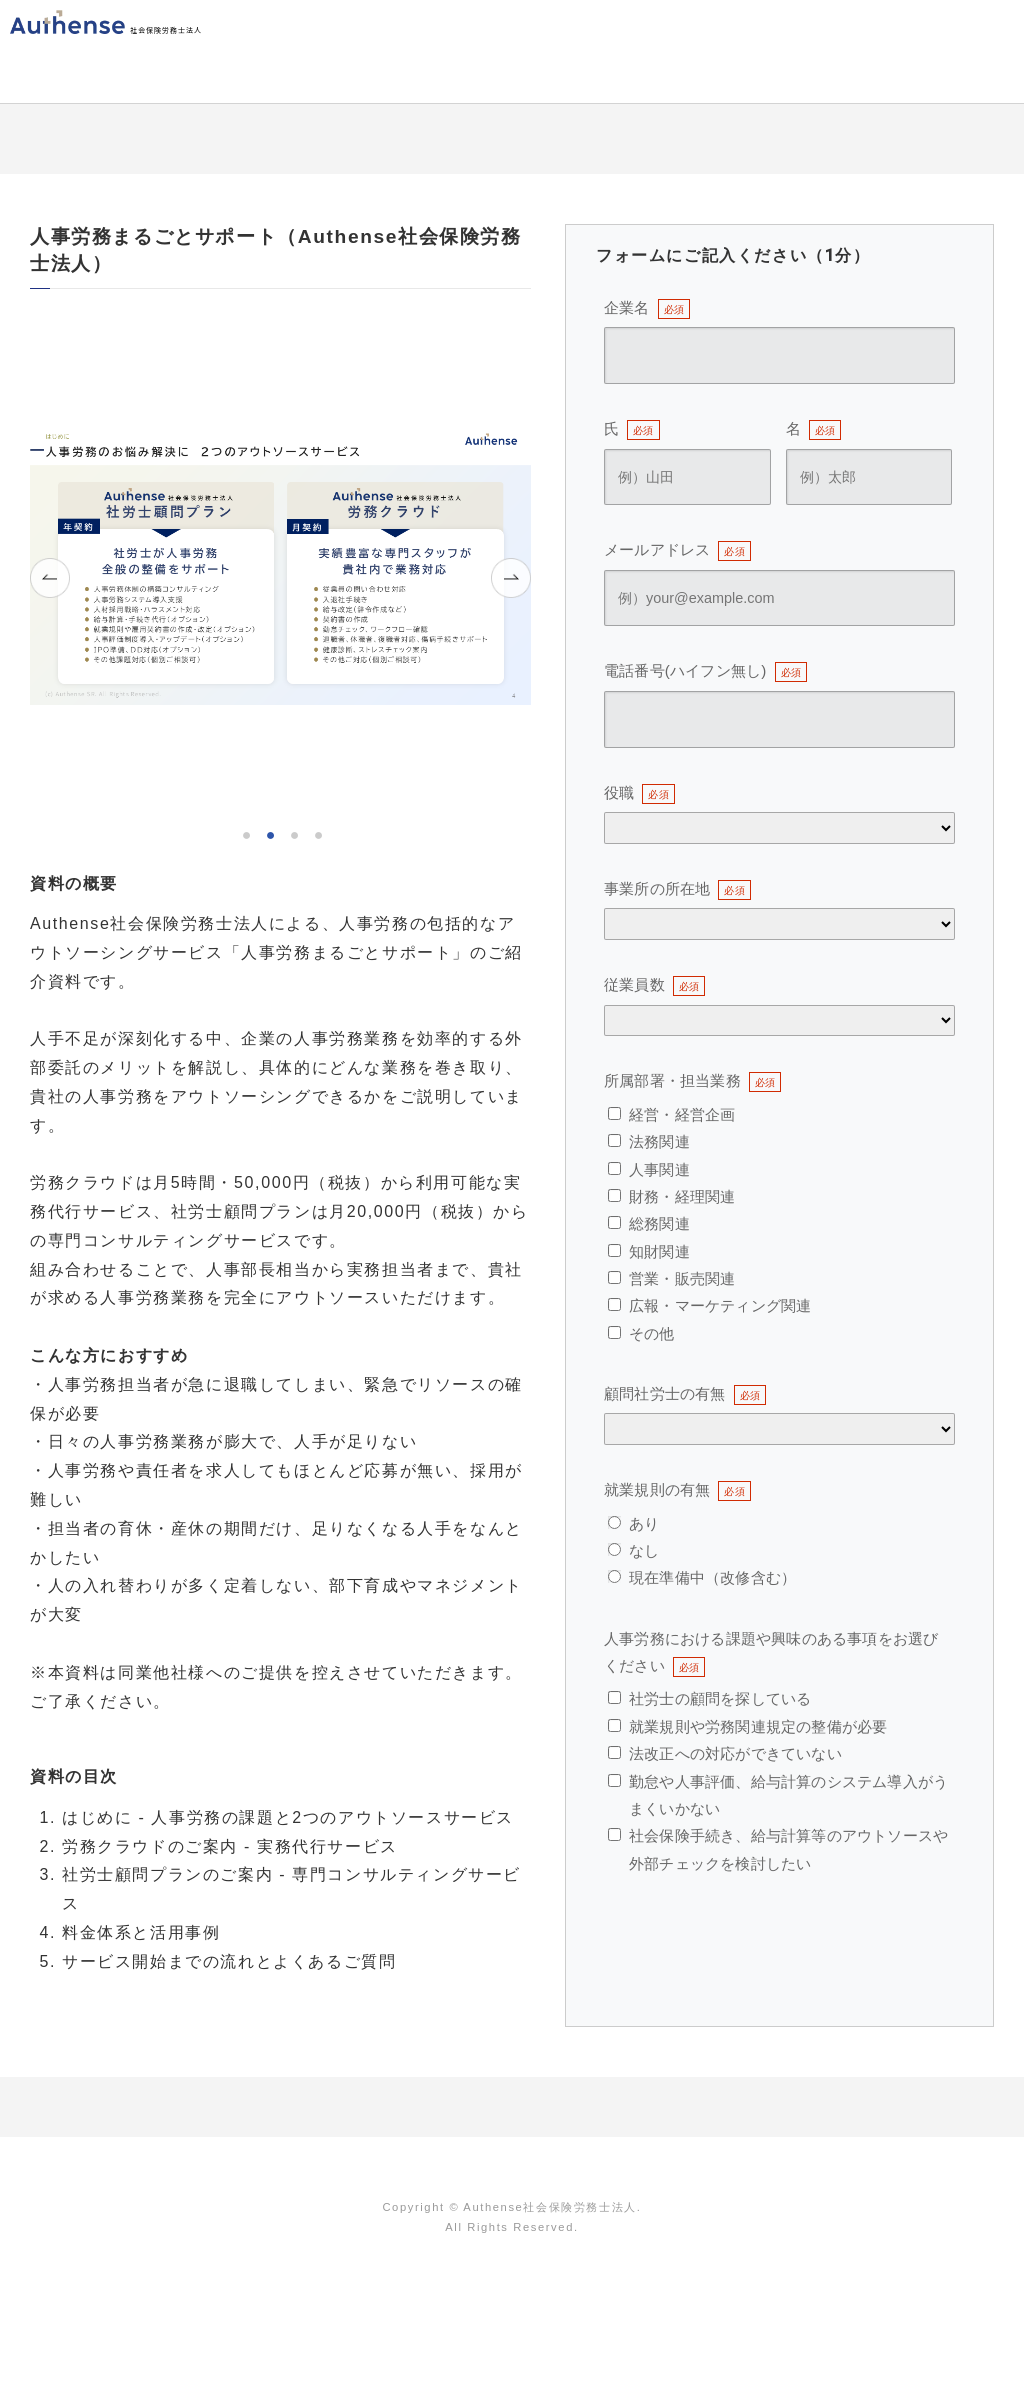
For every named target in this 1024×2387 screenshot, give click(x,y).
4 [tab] (317, 833)
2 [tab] (269, 833)
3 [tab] (293, 833)
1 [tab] (245, 833)
